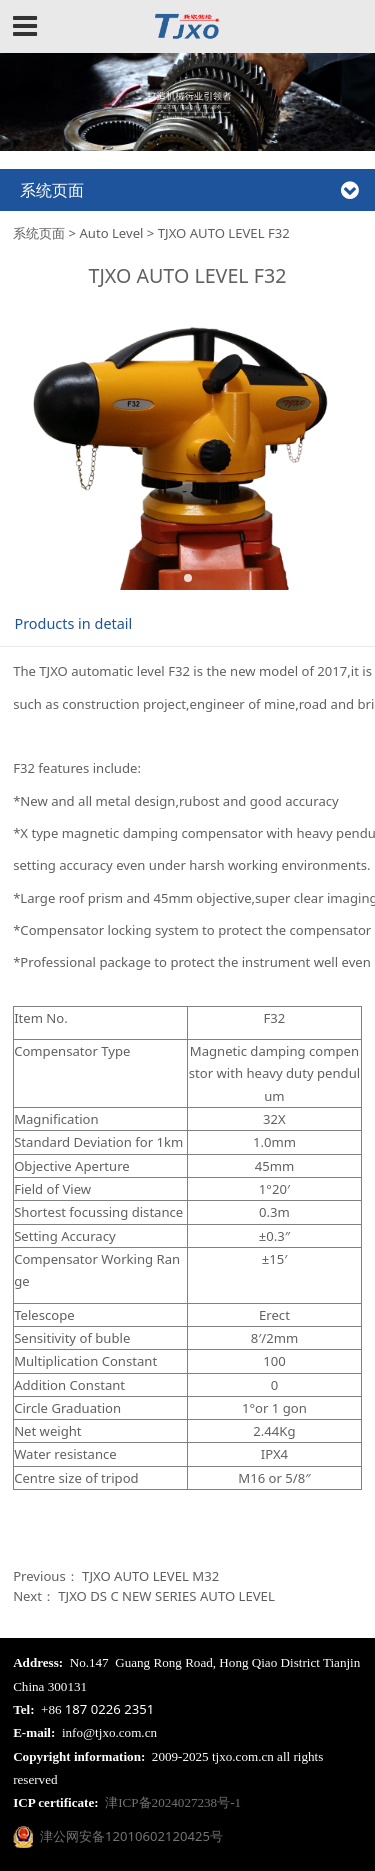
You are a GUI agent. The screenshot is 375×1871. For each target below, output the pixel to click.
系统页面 (39, 233)
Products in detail (73, 623)
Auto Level (111, 233)
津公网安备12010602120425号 (118, 1836)
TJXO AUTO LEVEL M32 (150, 1576)
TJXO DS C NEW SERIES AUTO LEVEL (166, 1596)
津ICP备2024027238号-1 (173, 1802)
